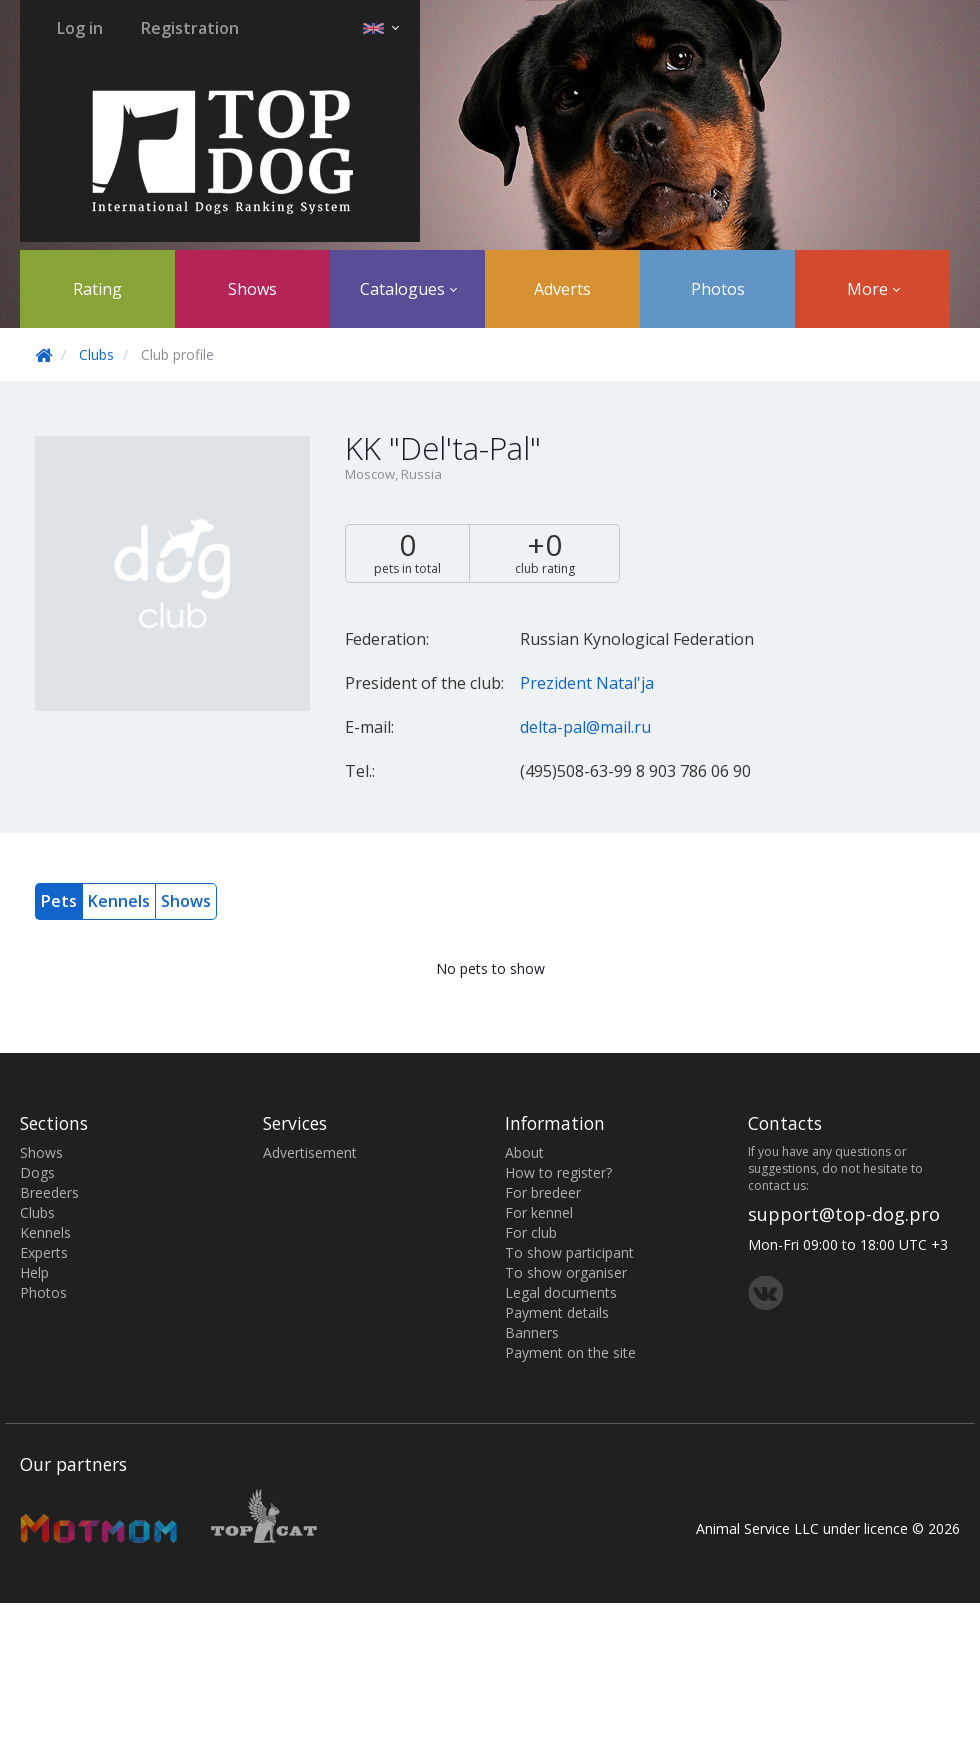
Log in (80, 28)
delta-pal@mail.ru (585, 727)
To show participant (569, 1252)
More (873, 289)
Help (34, 1272)
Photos (718, 289)
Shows (252, 289)
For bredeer (543, 1192)
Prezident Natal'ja (587, 683)
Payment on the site (570, 1352)
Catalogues (408, 289)
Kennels (119, 901)
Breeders (49, 1192)
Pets (59, 901)
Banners (532, 1332)
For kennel (539, 1212)
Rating (97, 289)
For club (531, 1232)
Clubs (96, 354)
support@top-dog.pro (844, 1214)
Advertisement (310, 1152)
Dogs (37, 1172)
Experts (44, 1252)
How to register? (558, 1172)
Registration (190, 28)
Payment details (557, 1312)
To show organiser (566, 1272)
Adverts (562, 289)
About (524, 1152)
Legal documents (561, 1292)
